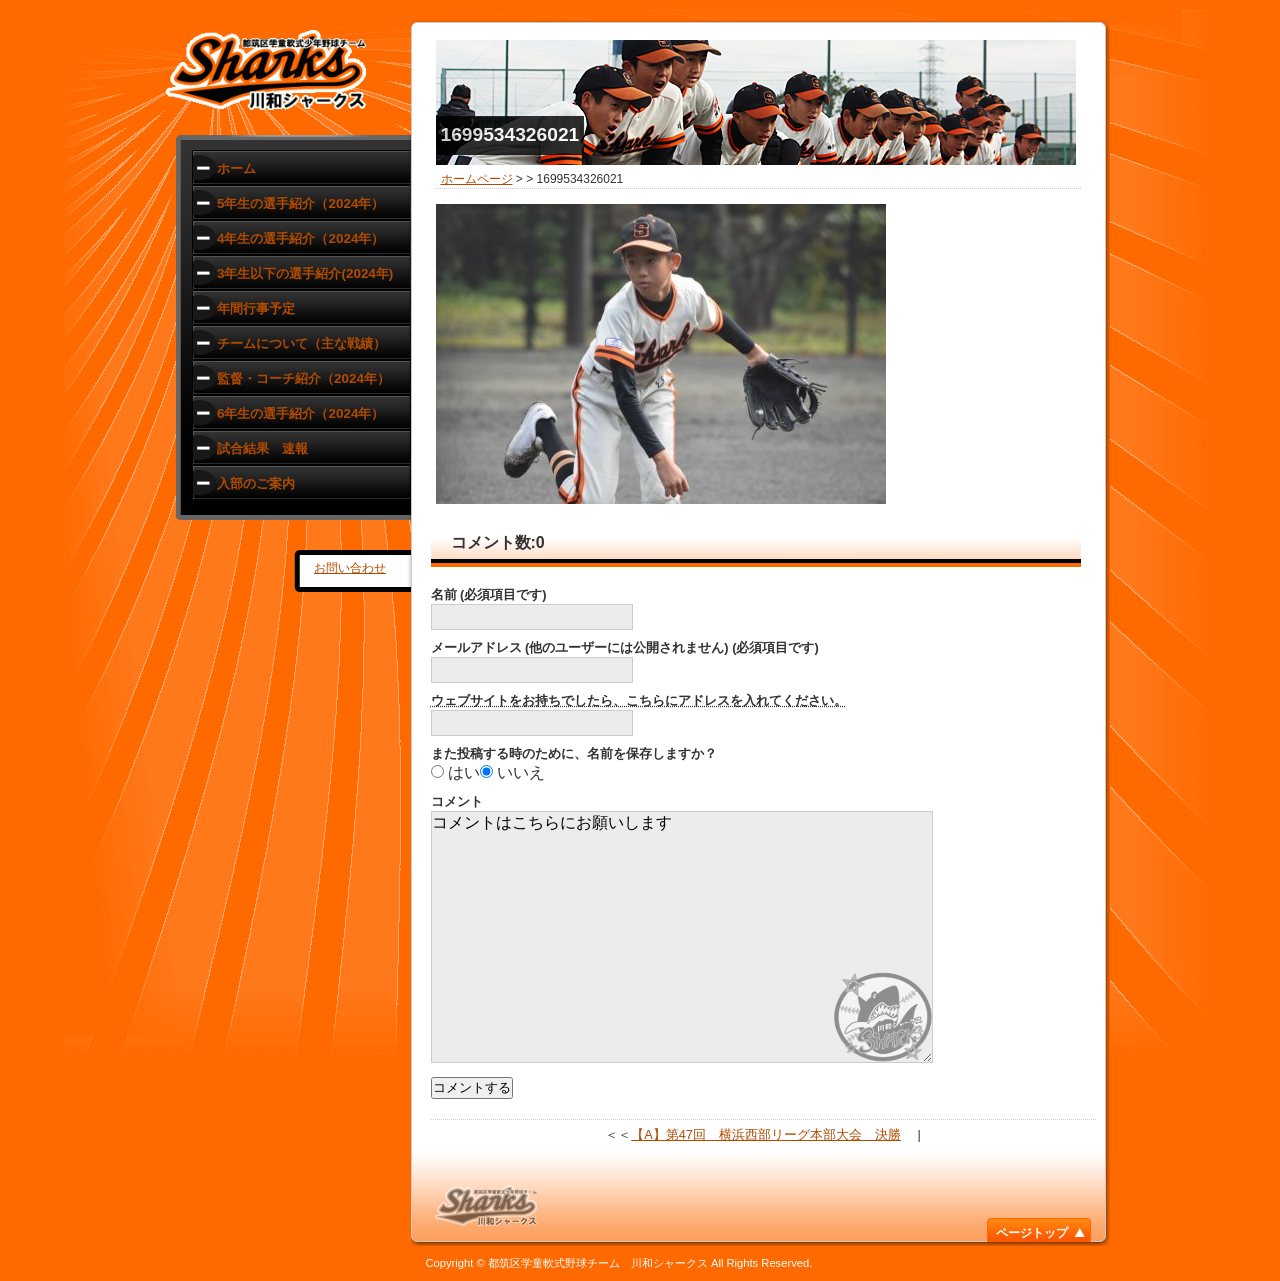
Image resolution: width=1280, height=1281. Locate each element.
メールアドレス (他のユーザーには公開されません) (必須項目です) (625, 647)
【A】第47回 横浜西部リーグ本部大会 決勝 (766, 1134)
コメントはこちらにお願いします (682, 937)
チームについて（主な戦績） (301, 343)
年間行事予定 (256, 308)
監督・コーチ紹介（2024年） (303, 378)
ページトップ (1032, 1233)
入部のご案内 (256, 483)
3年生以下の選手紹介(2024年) (305, 273)
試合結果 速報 (262, 448)
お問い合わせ (350, 568)
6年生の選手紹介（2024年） (300, 413)
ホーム (236, 168)
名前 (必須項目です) (489, 594)
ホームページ (477, 179)
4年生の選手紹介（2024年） (300, 238)
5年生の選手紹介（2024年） (300, 203)
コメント (457, 801)
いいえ (521, 772)
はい (464, 772)
